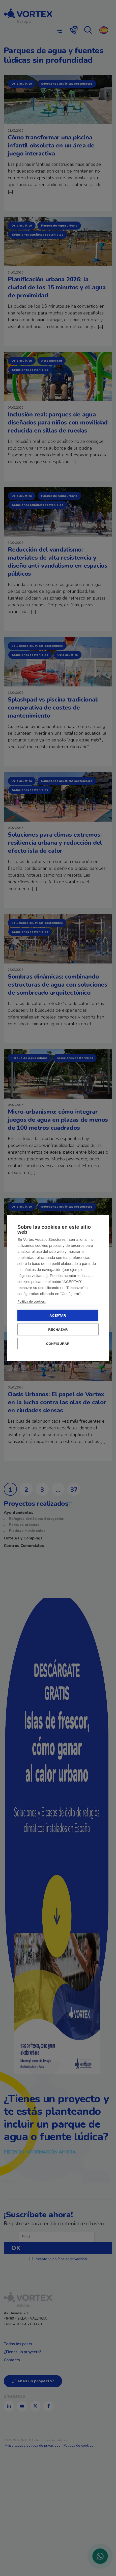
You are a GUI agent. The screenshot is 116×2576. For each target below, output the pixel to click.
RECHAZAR (58, 1329)
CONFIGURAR (58, 1344)
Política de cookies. (31, 1301)
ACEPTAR (57, 1315)
